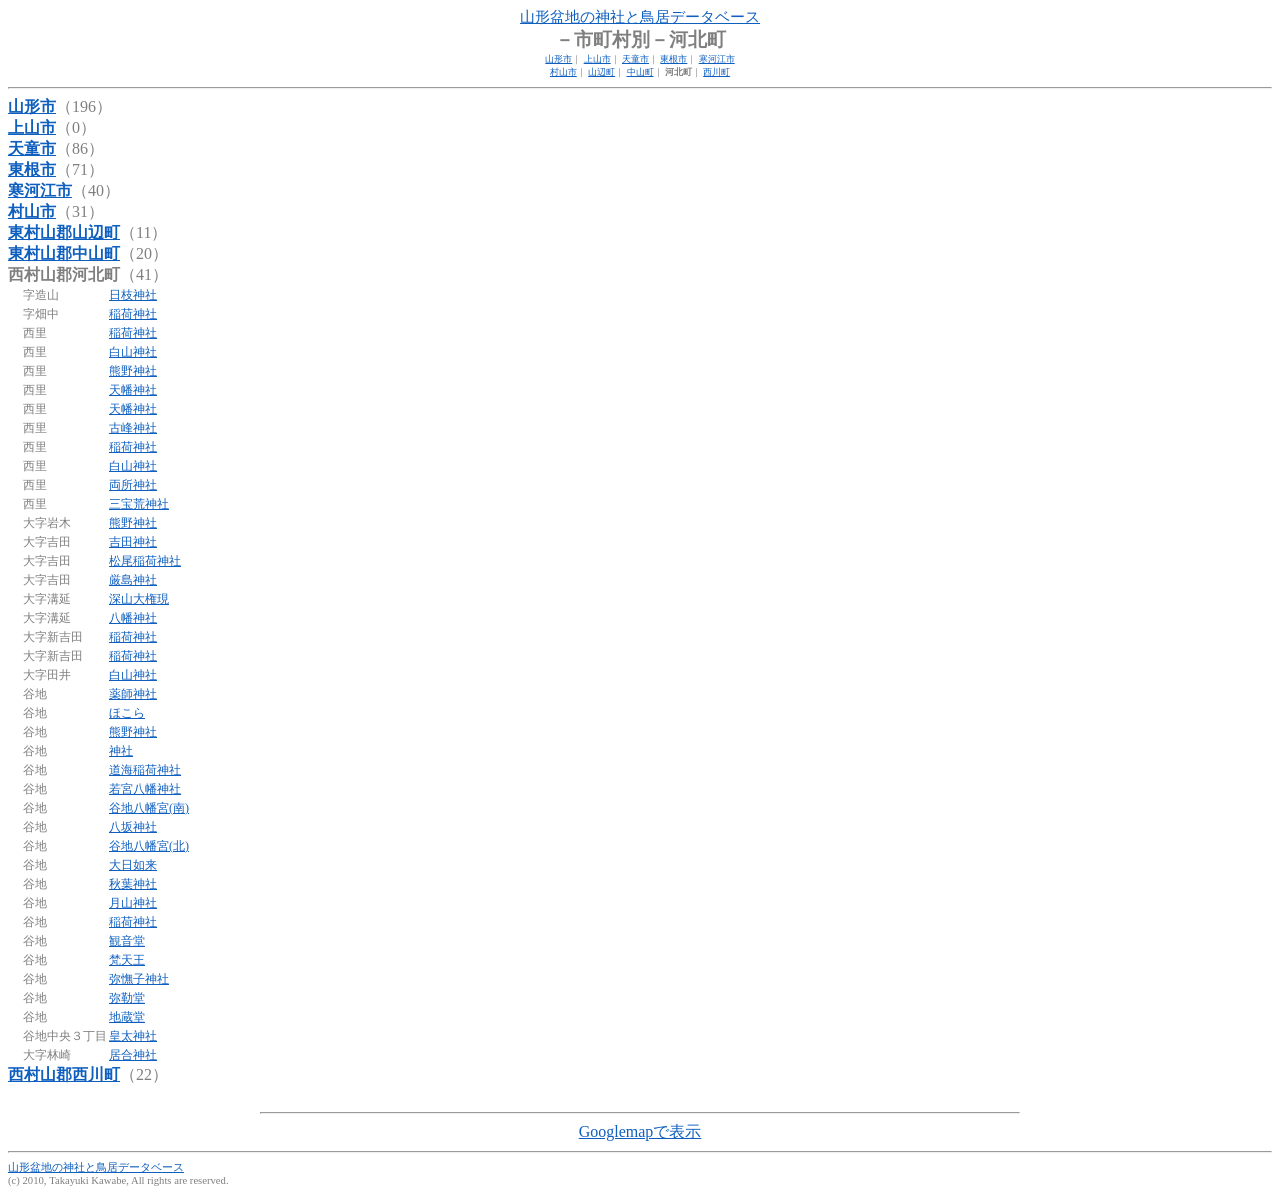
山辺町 (601, 72)
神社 (121, 751)
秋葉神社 (133, 884)
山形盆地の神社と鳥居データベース (640, 17)
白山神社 (133, 352)
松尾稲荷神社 (145, 561)
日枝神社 (133, 295)
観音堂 (127, 941)
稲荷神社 (133, 314)
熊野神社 (133, 371)
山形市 (558, 59)
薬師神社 (133, 694)
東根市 (673, 59)
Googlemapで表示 (640, 1131)
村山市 (563, 72)
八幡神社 (133, 618)
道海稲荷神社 (145, 770)
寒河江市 (717, 59)
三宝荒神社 (139, 504)
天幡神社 (133, 390)
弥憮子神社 (139, 979)
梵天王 (127, 960)
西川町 (716, 72)
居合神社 (133, 1055)
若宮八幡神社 (145, 789)
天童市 (635, 59)
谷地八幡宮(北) (149, 846)
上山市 (597, 59)
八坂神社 (133, 827)
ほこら (127, 713)
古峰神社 (133, 428)
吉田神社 (133, 542)
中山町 (640, 72)
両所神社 (133, 485)
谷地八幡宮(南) (149, 808)
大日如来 (133, 865)
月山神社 (133, 903)
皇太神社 (133, 1036)
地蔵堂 (127, 1017)
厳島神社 (133, 580)
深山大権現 (139, 599)
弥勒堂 (127, 998)
